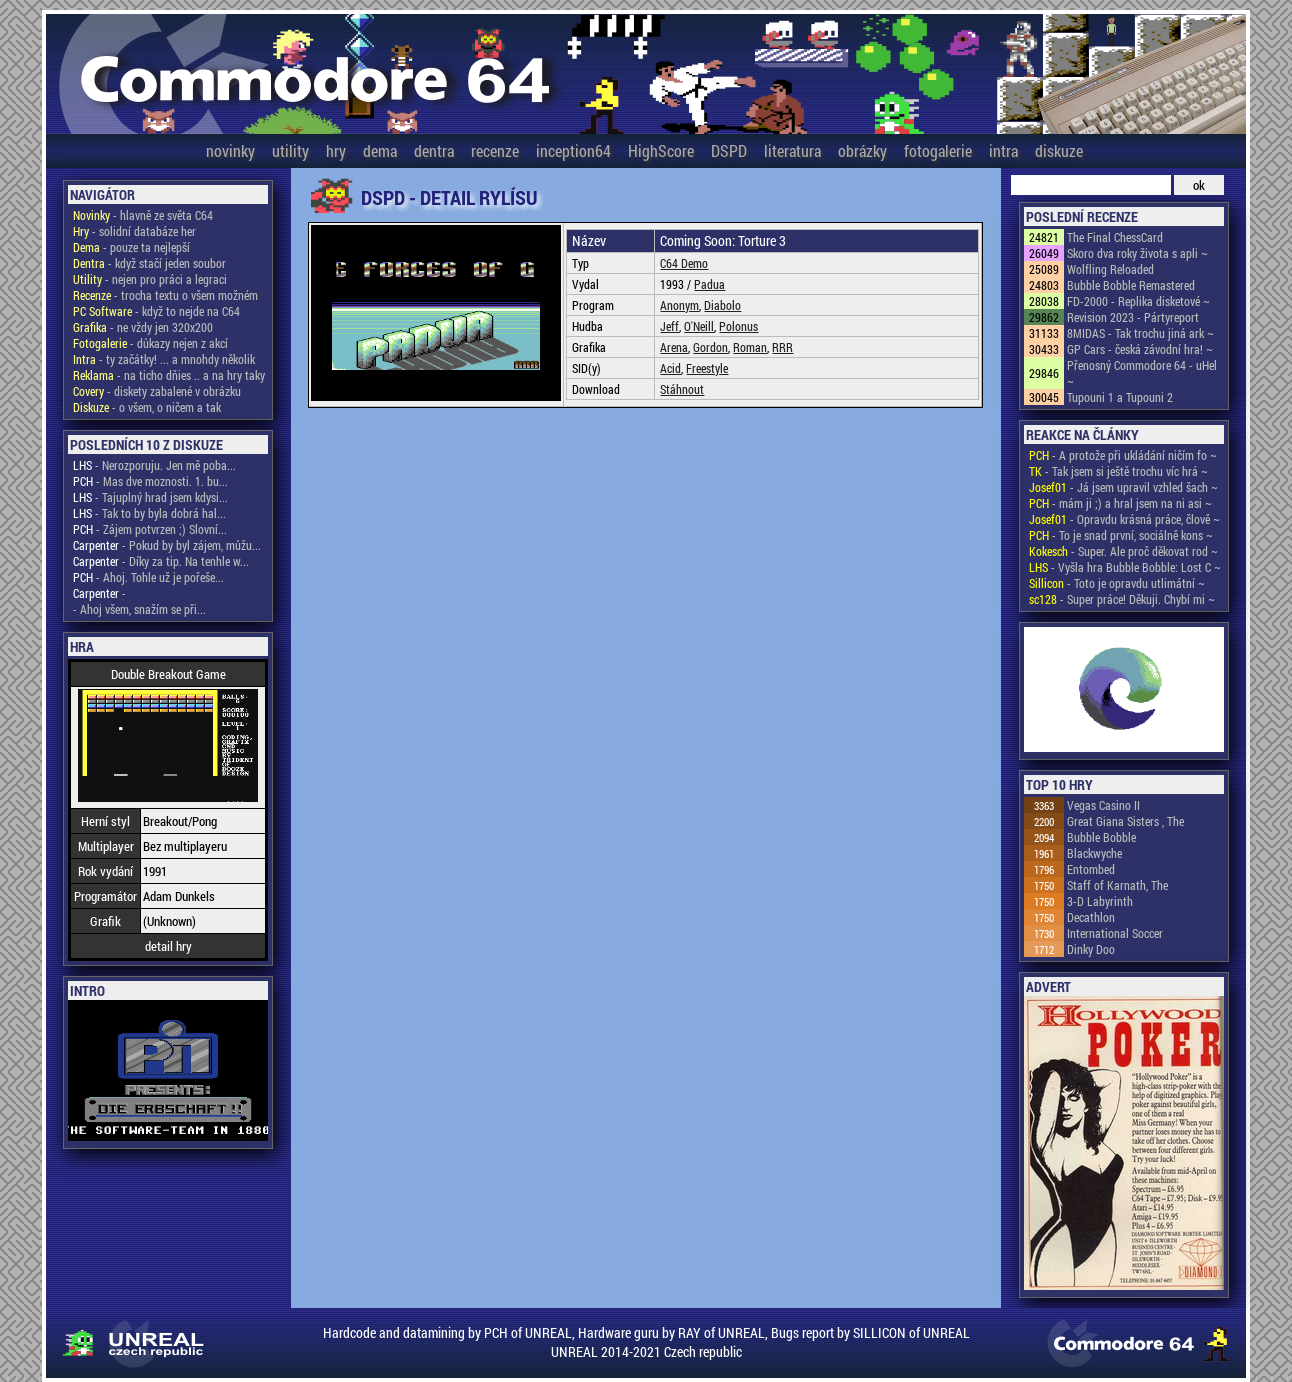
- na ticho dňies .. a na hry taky (169, 375)
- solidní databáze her (134, 231)
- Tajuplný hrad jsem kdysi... (150, 497)
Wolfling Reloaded (1110, 269)
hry (336, 150)
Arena (674, 347)
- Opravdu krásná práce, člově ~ (1124, 519)
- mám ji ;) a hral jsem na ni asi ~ (1120, 503)
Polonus (738, 326)
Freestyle (707, 368)
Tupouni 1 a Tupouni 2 (1120, 397)
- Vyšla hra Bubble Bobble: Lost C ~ (1125, 567)
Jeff (669, 326)
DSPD (729, 150)
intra (1003, 150)
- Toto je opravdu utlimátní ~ (1117, 583)
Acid (670, 368)
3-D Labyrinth (1100, 901)
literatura (792, 150)
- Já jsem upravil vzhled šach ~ (1123, 487)
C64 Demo (684, 263)
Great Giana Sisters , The (1125, 821)
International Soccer (1115, 933)
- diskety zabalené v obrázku (157, 391)
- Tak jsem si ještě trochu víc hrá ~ (1118, 471)
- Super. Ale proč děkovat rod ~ (1123, 551)
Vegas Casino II (1103, 805)
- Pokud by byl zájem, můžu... (167, 545)
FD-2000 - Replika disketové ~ (1138, 301)
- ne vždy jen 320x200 (143, 327)
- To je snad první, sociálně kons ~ (1121, 535)
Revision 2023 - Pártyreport (1133, 317)
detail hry (168, 946)
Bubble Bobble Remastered (1131, 285)
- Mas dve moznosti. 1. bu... (150, 481)
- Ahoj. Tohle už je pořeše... (148, 577)
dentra (434, 150)
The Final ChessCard (1115, 237)
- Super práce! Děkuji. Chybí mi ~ (1122, 599)
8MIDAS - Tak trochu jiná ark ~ (1140, 333)
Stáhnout (682, 389)
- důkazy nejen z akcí (150, 343)
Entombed (1091, 869)
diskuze (1059, 150)
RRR (782, 347)
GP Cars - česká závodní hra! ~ (1140, 349)
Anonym (679, 305)
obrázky (862, 150)
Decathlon (1091, 917)
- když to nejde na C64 (156, 311)
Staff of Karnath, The (1117, 885)
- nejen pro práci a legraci (150, 279)
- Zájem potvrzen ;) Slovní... (150, 529)
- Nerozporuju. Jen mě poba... (154, 465)
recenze (495, 150)
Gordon (710, 347)
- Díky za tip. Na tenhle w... (161, 561)
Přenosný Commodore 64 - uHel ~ (1142, 373)
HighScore (661, 150)
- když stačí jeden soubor (149, 263)
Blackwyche (1094, 853)
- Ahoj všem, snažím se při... (139, 609)
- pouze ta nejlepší (131, 247)
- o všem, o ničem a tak (147, 407)
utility (290, 150)
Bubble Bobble (1101, 837)
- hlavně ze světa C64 (143, 215)
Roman (750, 347)
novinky (230, 150)
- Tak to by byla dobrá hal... (149, 513)
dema (380, 150)
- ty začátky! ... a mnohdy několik (164, 359)
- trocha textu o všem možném (165, 295)
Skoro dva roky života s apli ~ (1137, 253)
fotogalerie (938, 150)
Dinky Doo (1091, 949)
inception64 (573, 150)
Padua (709, 284)
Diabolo (722, 305)
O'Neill (699, 326)
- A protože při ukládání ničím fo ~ (1123, 455)
